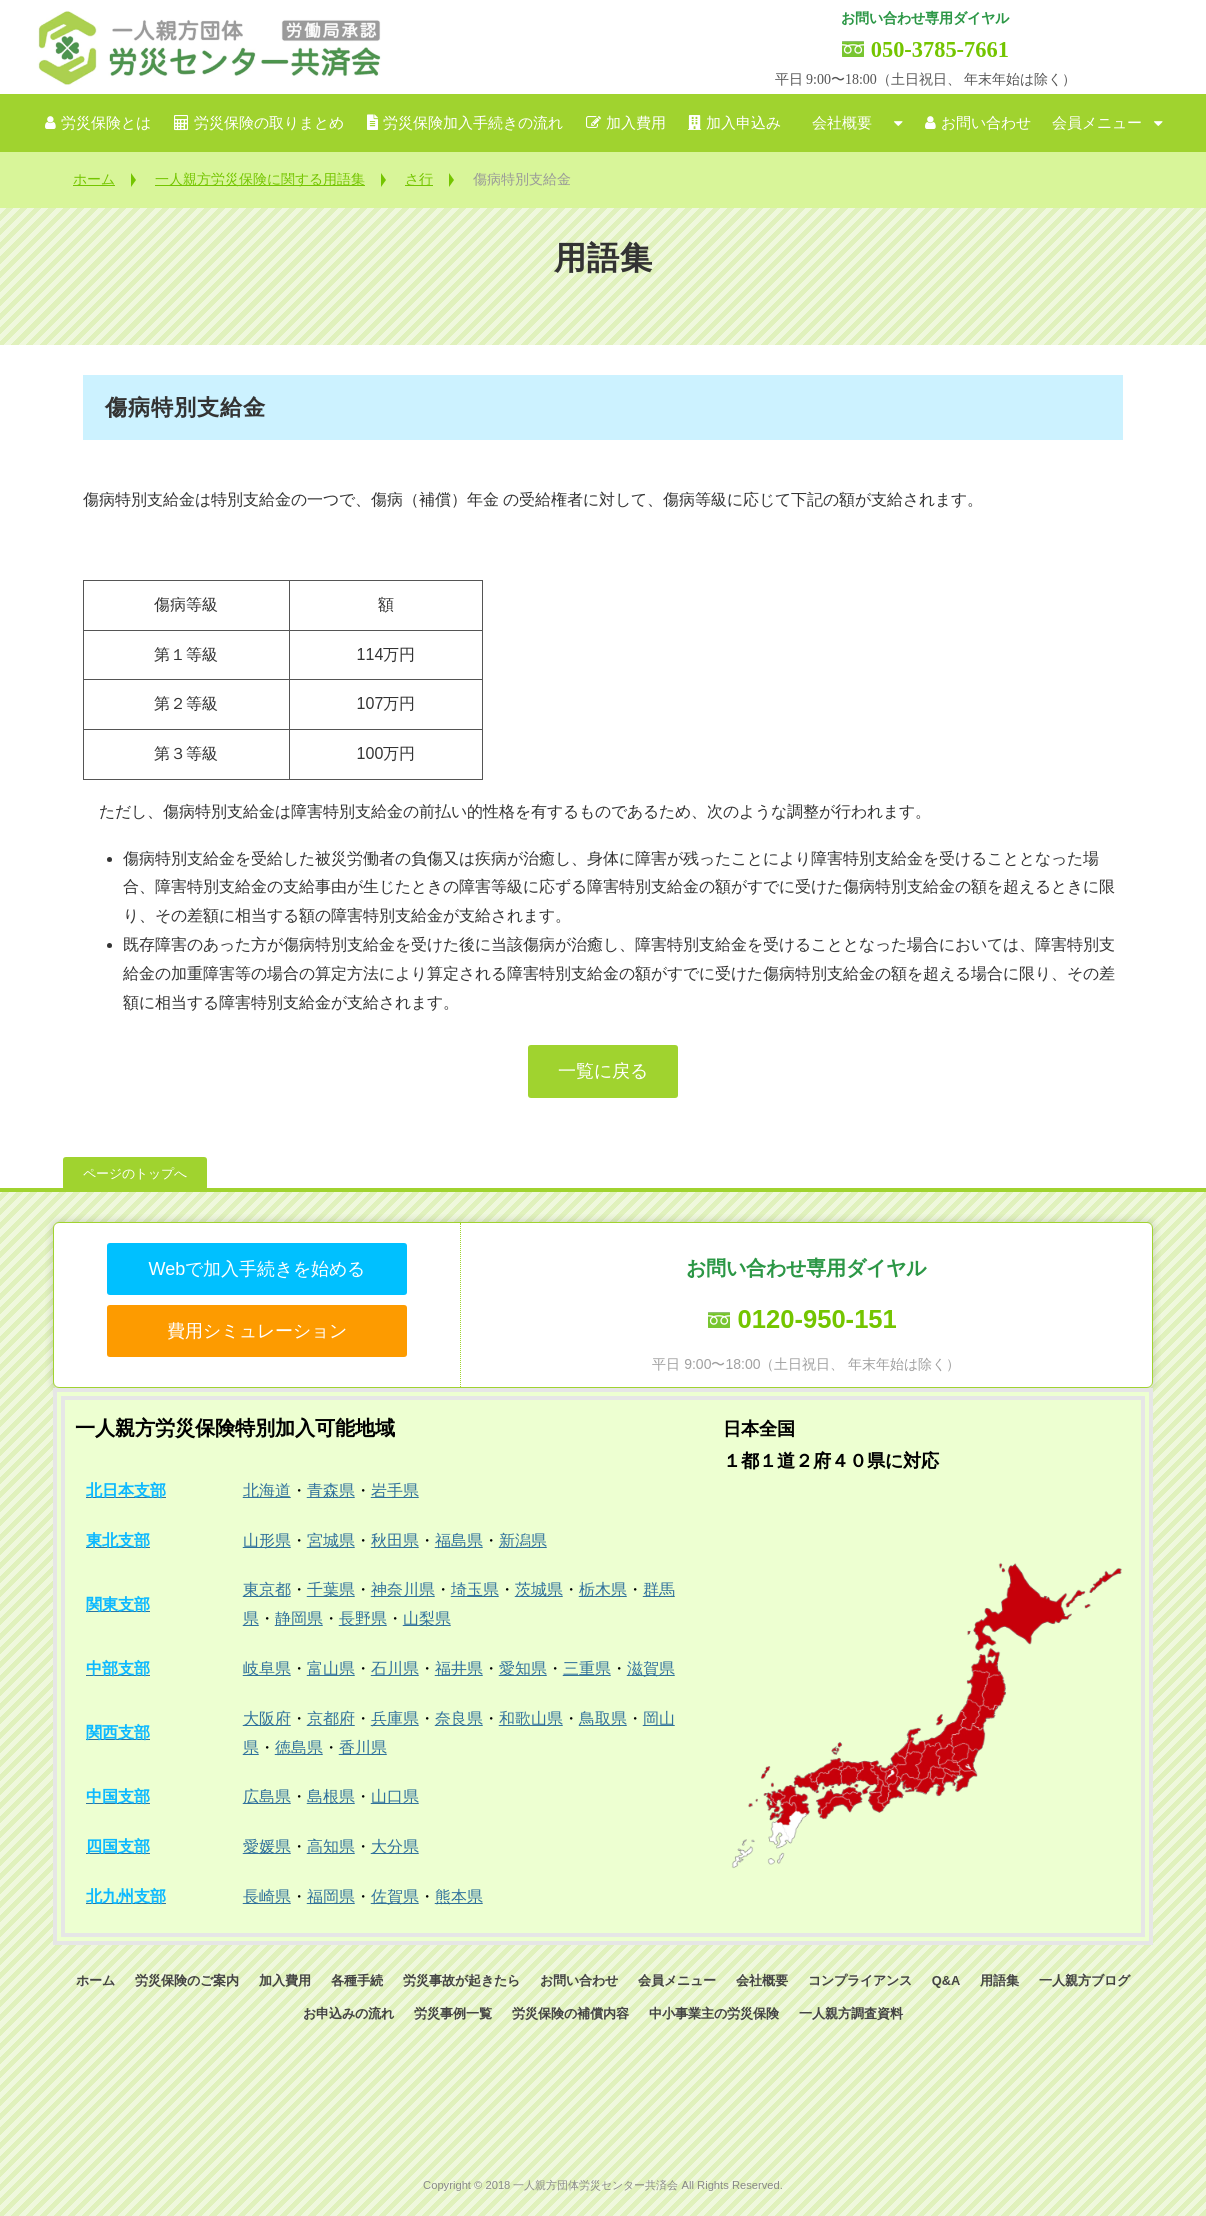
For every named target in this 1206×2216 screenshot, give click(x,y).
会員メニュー (1097, 123)
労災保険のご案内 (187, 1980)
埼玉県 (475, 1589)
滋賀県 (651, 1668)
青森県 (331, 1490)
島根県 (331, 1796)
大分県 (395, 1846)
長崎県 (267, 1896)
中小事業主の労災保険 (714, 2013)
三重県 (587, 1668)
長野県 (363, 1618)
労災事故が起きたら (461, 1980)
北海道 (267, 1490)
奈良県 (459, 1718)
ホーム (94, 179)
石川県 (395, 1668)
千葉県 (331, 1589)
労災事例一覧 (453, 2013)
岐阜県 (267, 1668)
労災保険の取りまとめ (269, 123)
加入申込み (743, 123)
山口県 (395, 1796)
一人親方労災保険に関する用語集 (260, 179)
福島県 (459, 1540)
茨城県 (539, 1589)
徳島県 (299, 1747)
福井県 (459, 1668)
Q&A (946, 1980)
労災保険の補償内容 (570, 2013)
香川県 (363, 1747)
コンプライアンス (860, 1980)
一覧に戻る (603, 1071)
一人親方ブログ (1084, 1980)
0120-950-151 (816, 1319)
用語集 (999, 1980)
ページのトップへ (135, 1173)
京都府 (331, 1718)
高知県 (331, 1846)
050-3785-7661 (940, 49)
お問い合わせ (986, 123)
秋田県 (395, 1540)
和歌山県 (531, 1718)
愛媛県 (267, 1846)
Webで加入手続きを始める (256, 1269)
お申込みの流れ (348, 2013)
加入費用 (636, 123)
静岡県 (299, 1618)
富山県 (331, 1668)
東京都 (267, 1589)
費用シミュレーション (257, 1331)
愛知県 (523, 1668)
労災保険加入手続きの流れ (473, 123)
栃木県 (603, 1589)
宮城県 (331, 1540)
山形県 (267, 1540)
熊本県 (459, 1896)
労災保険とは (106, 123)
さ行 (419, 179)
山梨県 (427, 1618)
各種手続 (357, 1980)
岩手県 (395, 1490)
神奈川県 (403, 1589)
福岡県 (331, 1896)
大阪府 (267, 1718)
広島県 (267, 1796)
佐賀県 (395, 1896)
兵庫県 (395, 1718)
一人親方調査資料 (851, 2013)
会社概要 (842, 123)
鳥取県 (603, 1718)
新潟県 (523, 1540)
